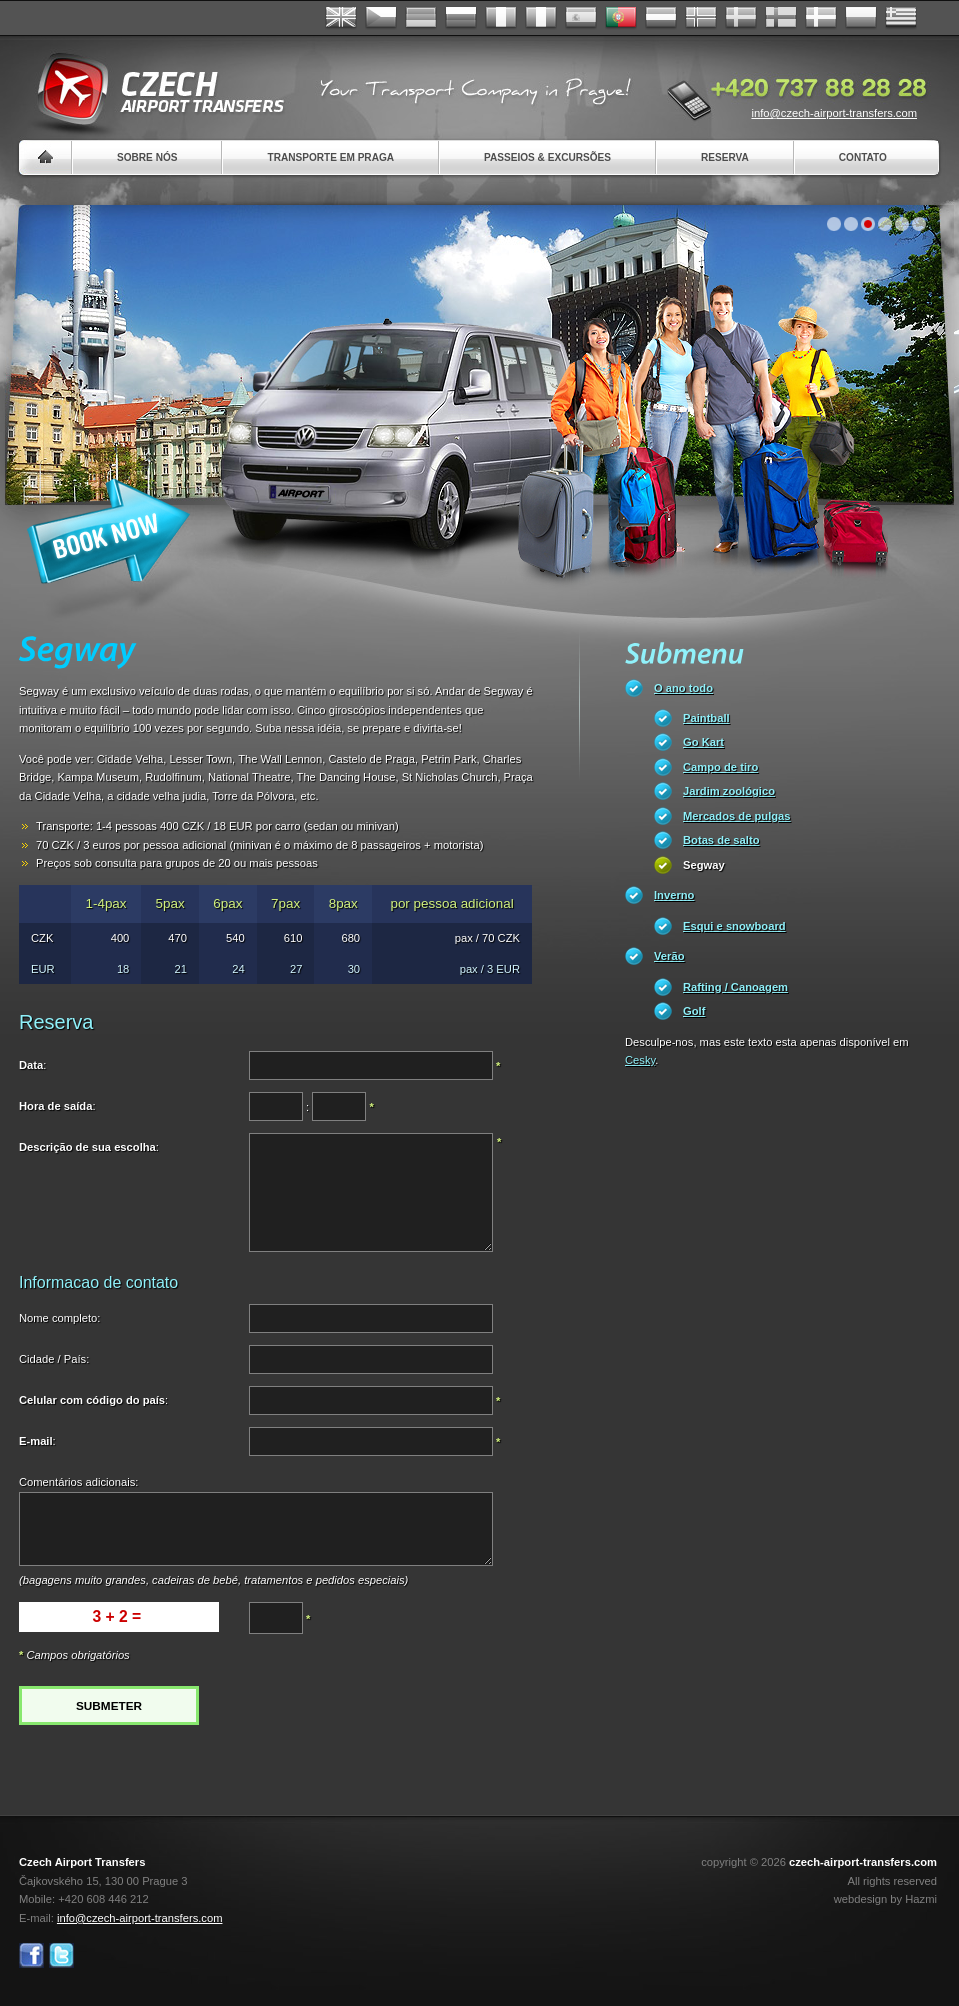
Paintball (706, 718)
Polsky (861, 18)
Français (501, 18)
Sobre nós (147, 157)
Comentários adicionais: (78, 1482)
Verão (669, 956)
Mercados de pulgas (737, 816)
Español (581, 18)
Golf (694, 1011)
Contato (863, 157)
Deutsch (421, 18)
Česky (381, 18)
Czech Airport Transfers (152, 90)
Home (45, 157)
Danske (821, 18)
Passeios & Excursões (547, 157)
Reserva (725, 157)
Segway (704, 865)
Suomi (781, 18)
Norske (701, 18)
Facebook (31, 1955)
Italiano (541, 18)
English (341, 18)
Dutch (661, 18)
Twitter (61, 1955)
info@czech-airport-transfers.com (834, 113)
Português (621, 18)
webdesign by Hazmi (885, 1899)
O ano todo (683, 688)
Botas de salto (721, 840)
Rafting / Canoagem (735, 987)
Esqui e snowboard (734, 926)
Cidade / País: (54, 1359)
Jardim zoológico (729, 791)
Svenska (741, 18)
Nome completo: (59, 1318)
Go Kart (703, 742)
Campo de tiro (720, 767)
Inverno (674, 895)
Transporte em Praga (330, 157)
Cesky (640, 1060)
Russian (461, 18)
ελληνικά (901, 18)
